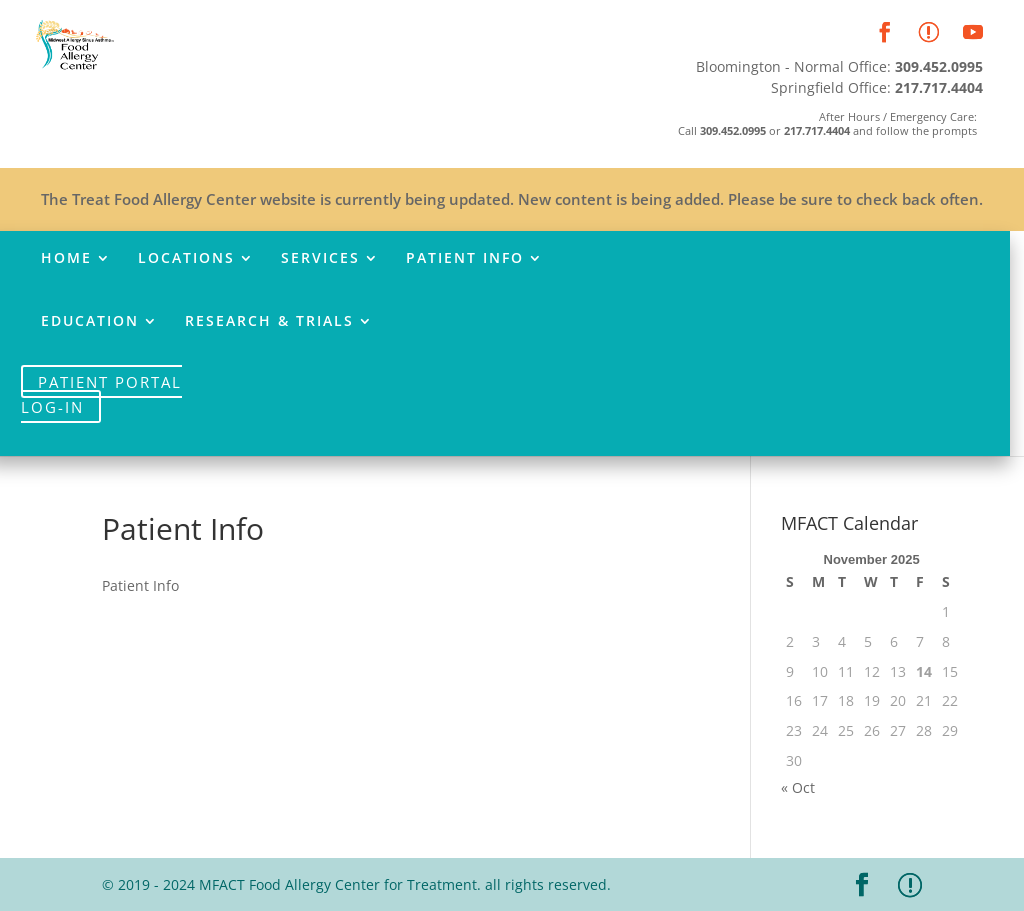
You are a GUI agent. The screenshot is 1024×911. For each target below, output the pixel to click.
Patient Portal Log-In (101, 394)
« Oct (798, 787)
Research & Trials (269, 322)
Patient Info (465, 259)
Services (320, 259)
